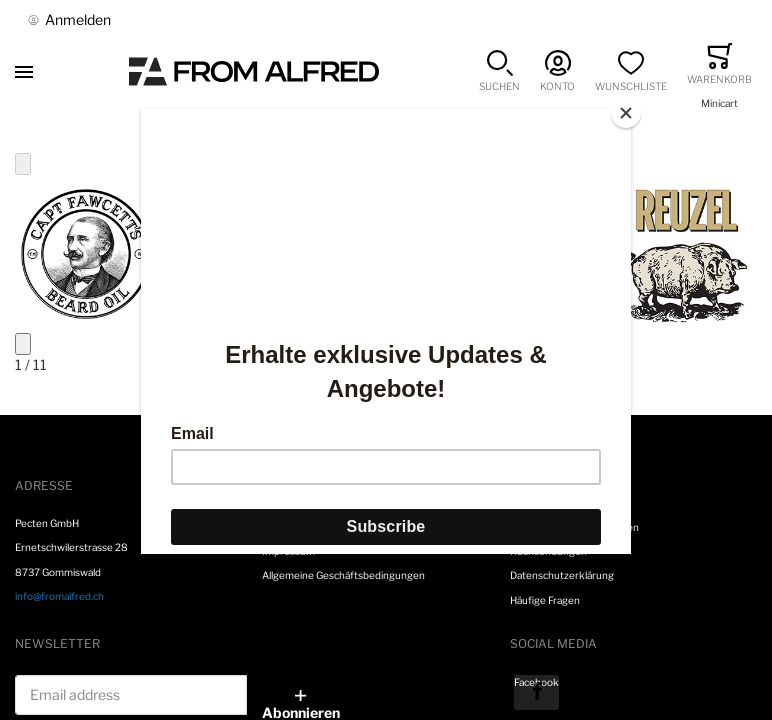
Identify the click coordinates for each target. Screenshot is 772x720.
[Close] (626, 113)
